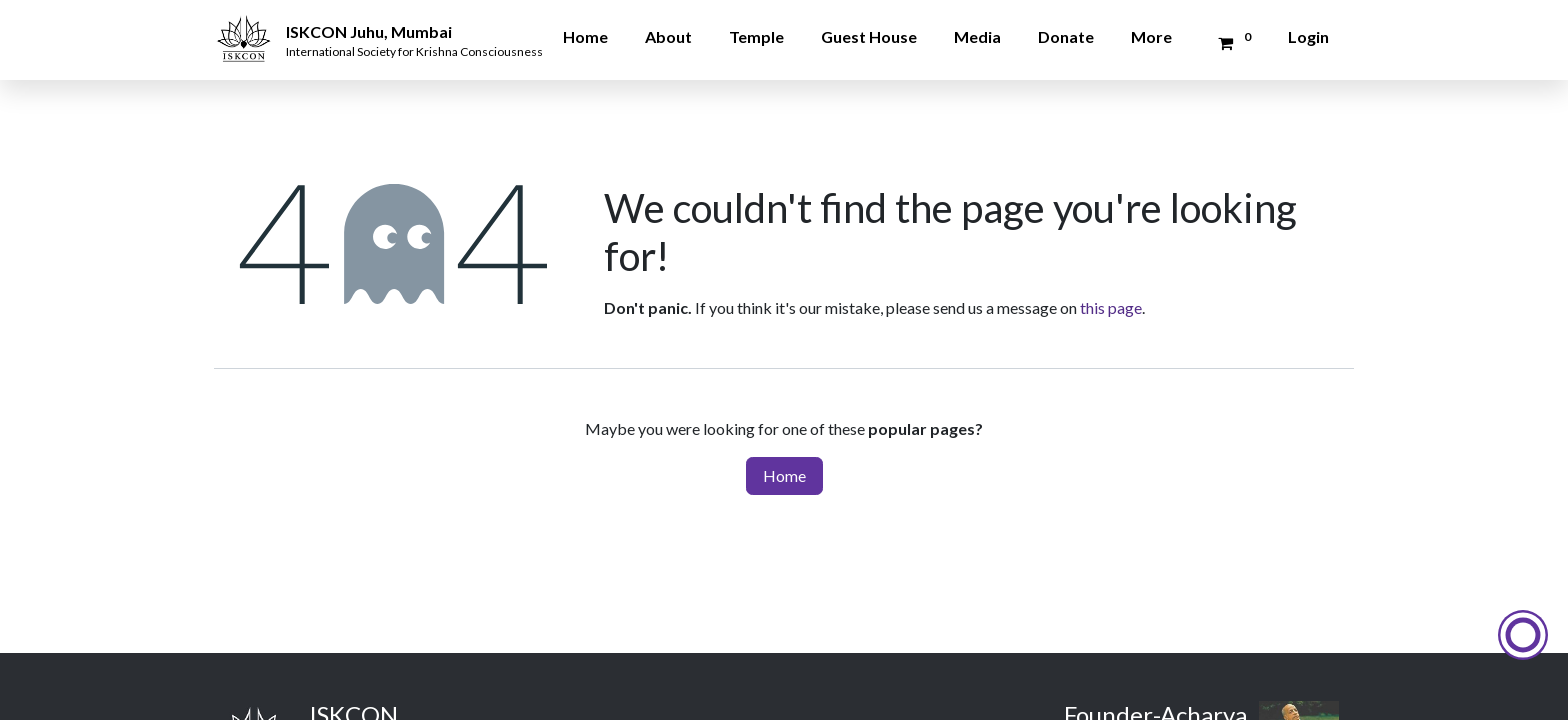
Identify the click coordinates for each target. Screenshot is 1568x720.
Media (977, 36)
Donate (1066, 36)
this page (1111, 307)
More (1151, 36)
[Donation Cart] (1231, 43)
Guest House (869, 36)
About (668, 36)
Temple (756, 36)
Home (585, 36)
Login (1308, 36)
